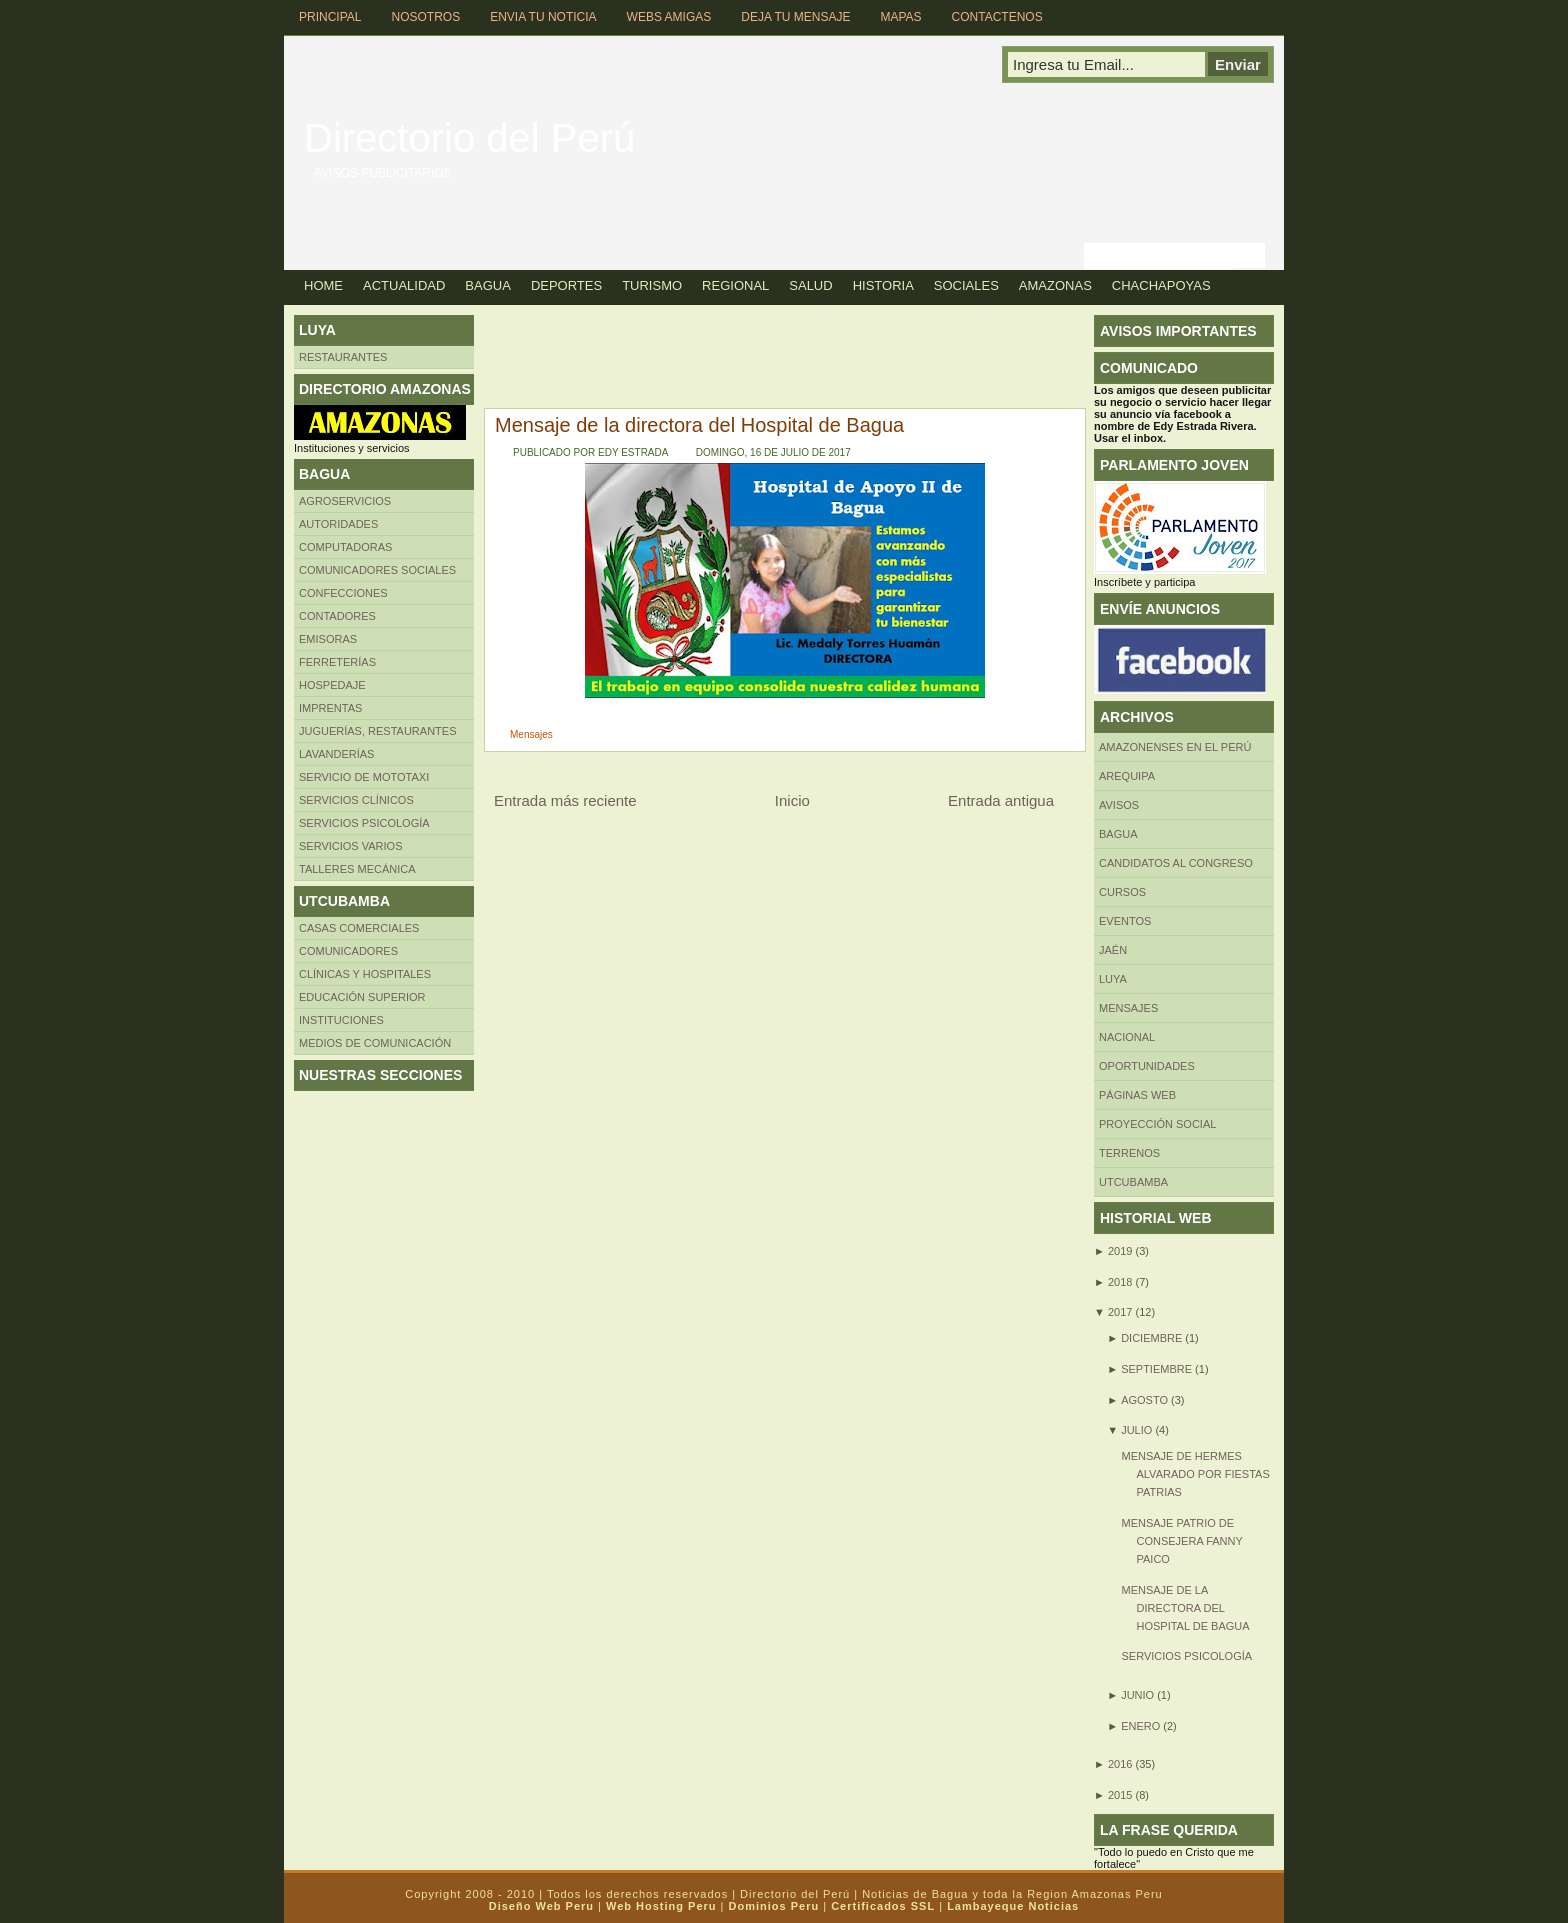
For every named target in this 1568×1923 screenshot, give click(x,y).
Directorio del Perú (469, 138)
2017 (1120, 1312)
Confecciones (343, 593)
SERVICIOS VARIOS (351, 846)
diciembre (1151, 1338)
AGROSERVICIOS (345, 501)
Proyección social (1157, 1124)
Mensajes (531, 734)
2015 (1120, 1795)
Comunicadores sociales (377, 570)
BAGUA (1118, 834)
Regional (735, 285)
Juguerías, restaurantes (378, 731)
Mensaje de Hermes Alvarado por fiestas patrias (1195, 1474)
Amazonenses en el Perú (1175, 747)
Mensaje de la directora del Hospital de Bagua (699, 425)
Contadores (337, 616)
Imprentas (330, 708)
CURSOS (1122, 892)
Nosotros (425, 17)
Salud (810, 285)
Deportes (566, 285)
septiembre (1156, 1369)
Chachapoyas (1161, 285)
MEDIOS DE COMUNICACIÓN (375, 1043)
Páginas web (1137, 1095)
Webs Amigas (669, 17)
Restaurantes (343, 357)
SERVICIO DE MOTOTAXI (364, 777)
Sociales (966, 285)
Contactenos (997, 17)
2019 (1120, 1251)
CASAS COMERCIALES (359, 928)
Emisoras (328, 639)
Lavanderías (336, 754)
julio (1136, 1430)
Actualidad (404, 285)
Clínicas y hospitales (365, 974)
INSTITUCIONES (341, 1020)
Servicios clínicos (356, 800)
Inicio (792, 800)
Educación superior (362, 997)
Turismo (652, 285)
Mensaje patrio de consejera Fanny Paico (1181, 1541)
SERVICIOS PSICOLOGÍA (1186, 1656)
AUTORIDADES (338, 524)
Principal (330, 17)
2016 (1120, 1764)
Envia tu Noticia (543, 17)
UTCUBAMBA (1133, 1182)
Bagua (488, 285)
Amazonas (1055, 285)
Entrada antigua (1001, 800)
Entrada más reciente (565, 800)
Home (323, 285)
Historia (883, 285)
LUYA (1113, 979)
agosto (1144, 1400)
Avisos (1119, 805)
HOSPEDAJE (332, 685)
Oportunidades (1147, 1066)
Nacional (1127, 1037)
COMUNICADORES (348, 951)
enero (1140, 1726)
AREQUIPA (1127, 776)
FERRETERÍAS (337, 662)
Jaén (1113, 950)
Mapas (900, 17)
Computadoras (345, 547)
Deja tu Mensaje (795, 17)
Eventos (1125, 921)
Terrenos (1129, 1153)
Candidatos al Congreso (1176, 863)
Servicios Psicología (364, 823)
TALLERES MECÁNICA (357, 869)
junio (1137, 1695)
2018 (1120, 1282)
